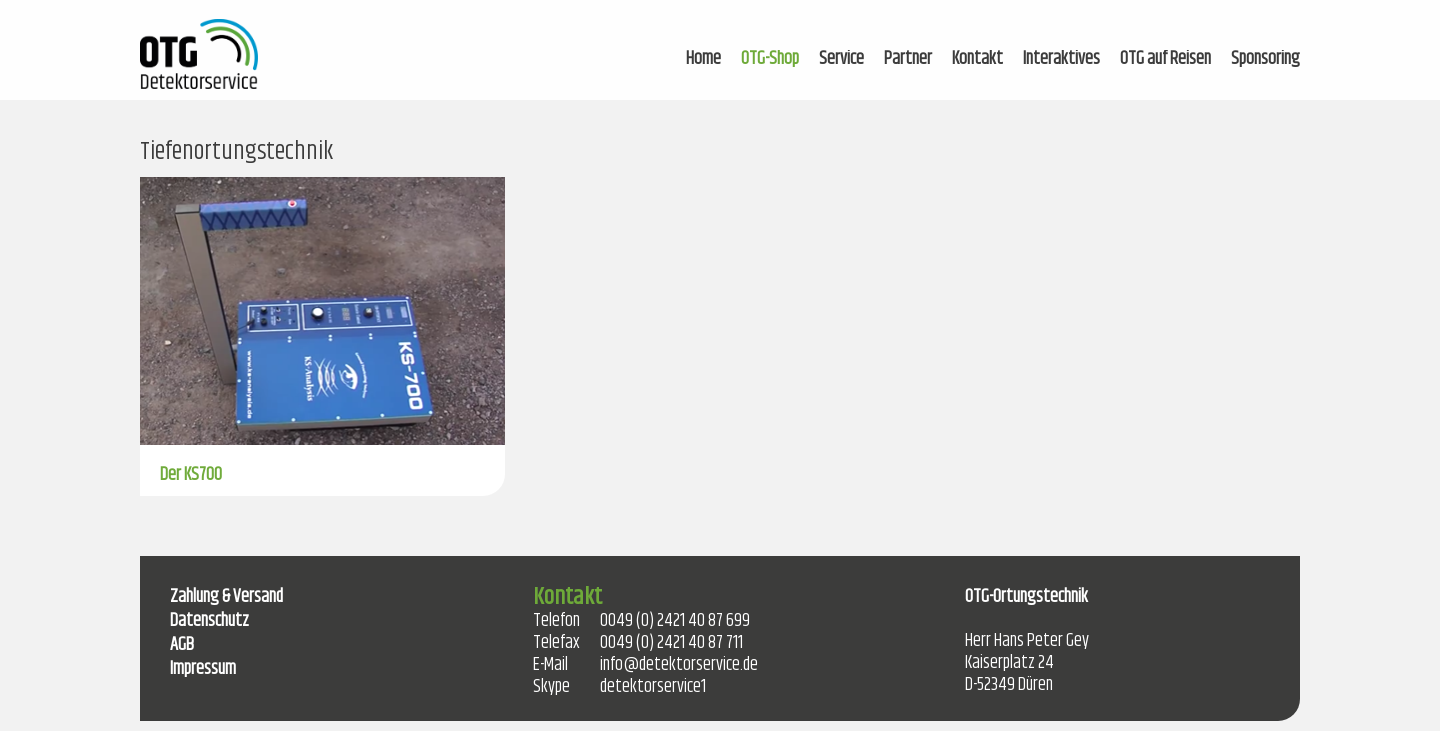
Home (703, 59)
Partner (908, 59)
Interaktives (1061, 59)
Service (841, 59)
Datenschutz (209, 621)
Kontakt (977, 59)
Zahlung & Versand (226, 597)
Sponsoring (1265, 59)
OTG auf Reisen (1165, 59)
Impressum (203, 669)
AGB (182, 645)
